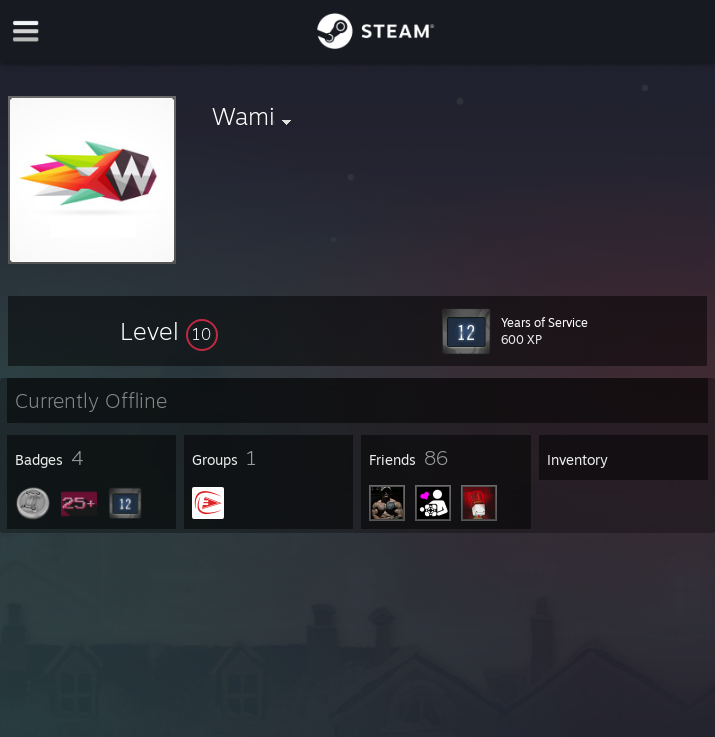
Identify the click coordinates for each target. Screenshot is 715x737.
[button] (169, 331)
